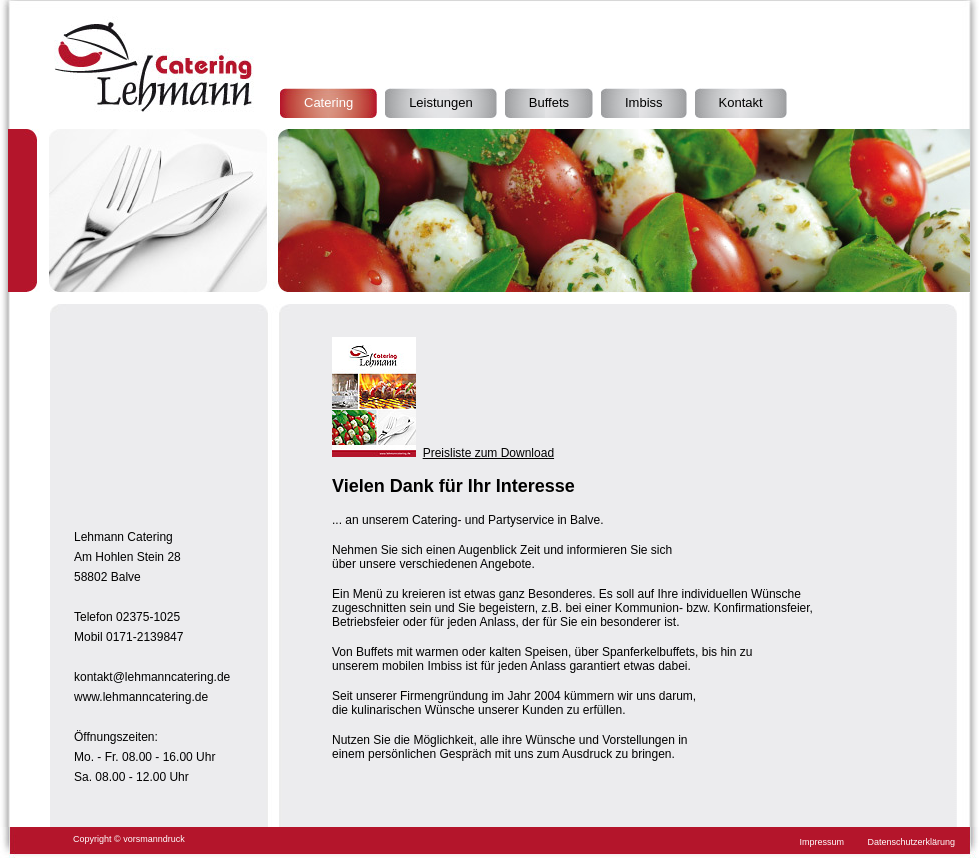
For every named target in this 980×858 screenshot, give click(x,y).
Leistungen (441, 102)
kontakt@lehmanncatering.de (152, 677)
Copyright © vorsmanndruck (129, 839)
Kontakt (741, 102)
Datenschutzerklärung (911, 842)
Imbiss (644, 102)
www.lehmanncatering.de (141, 697)
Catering (328, 102)
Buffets (549, 102)
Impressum (822, 842)
